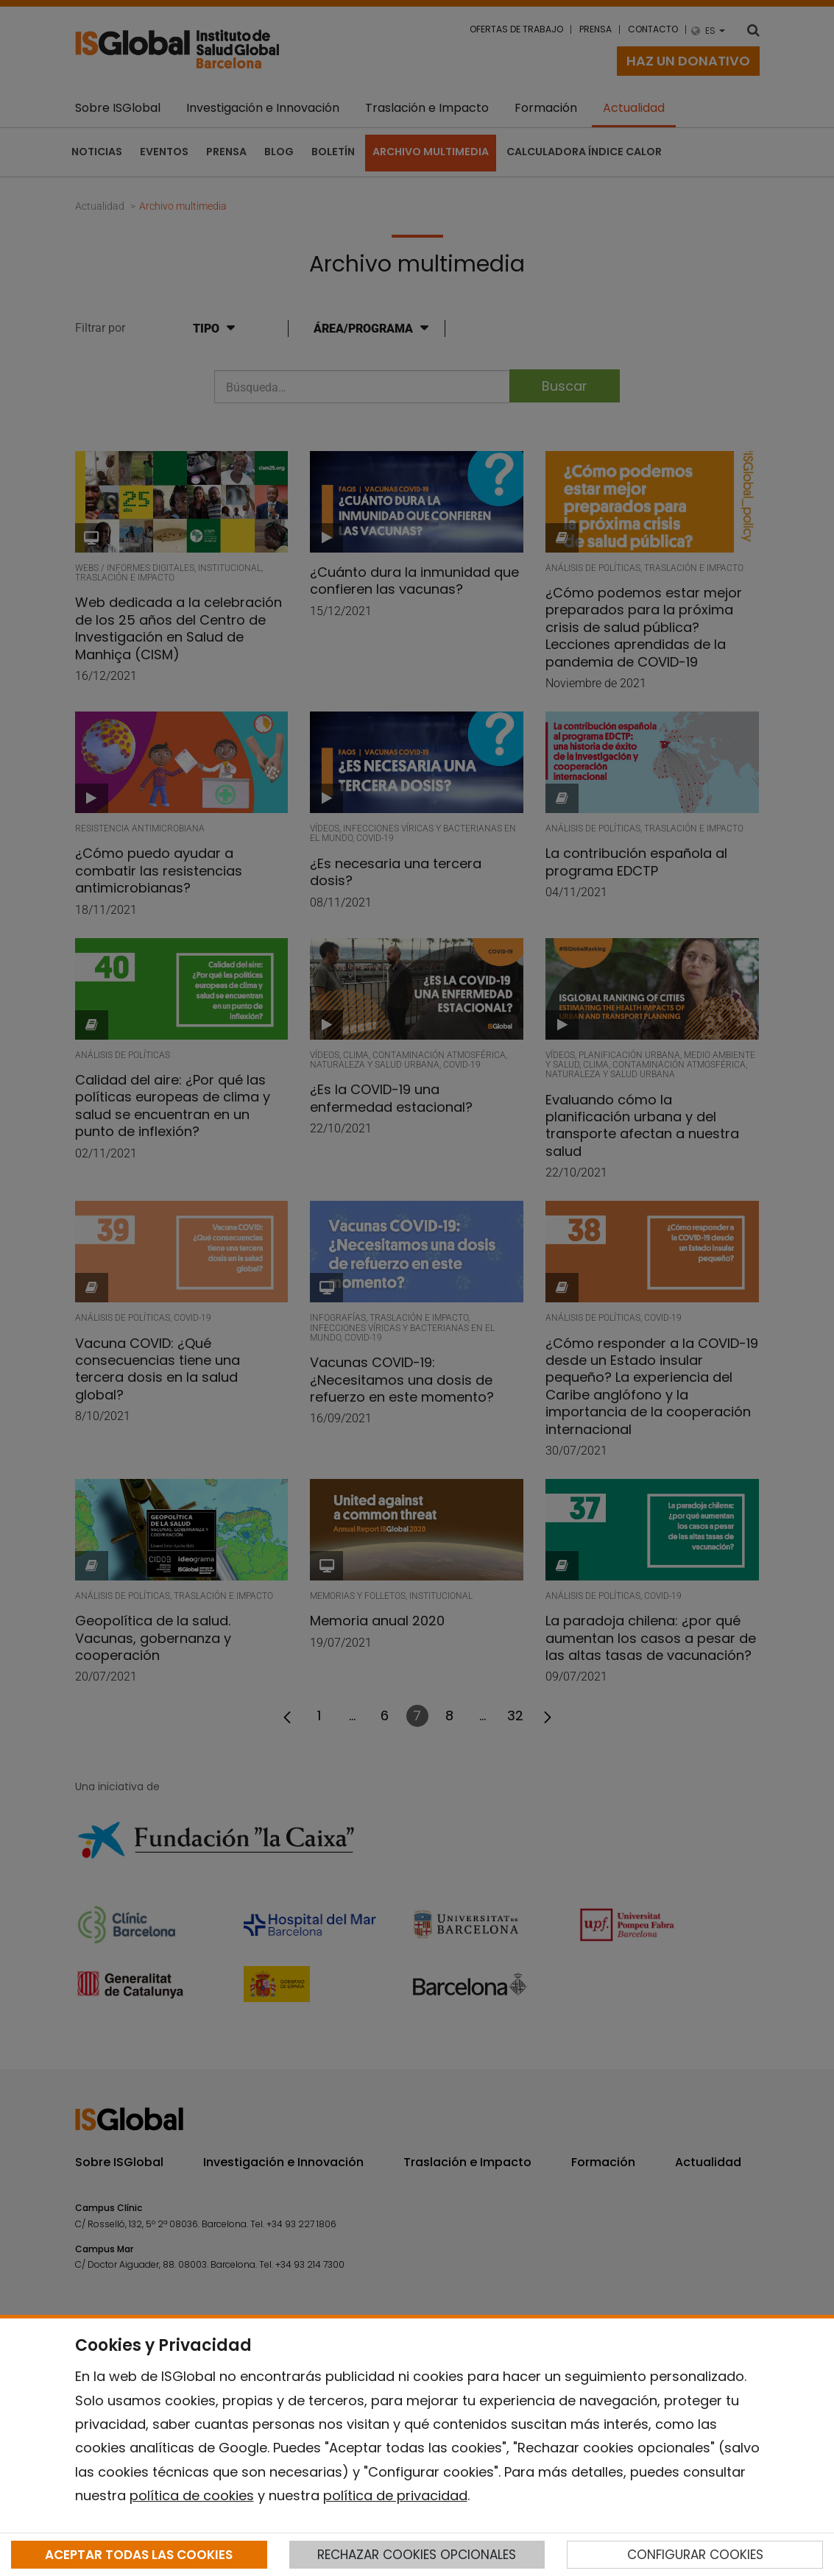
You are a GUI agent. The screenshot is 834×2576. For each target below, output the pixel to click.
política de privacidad (395, 2495)
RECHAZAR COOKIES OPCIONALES (416, 2554)
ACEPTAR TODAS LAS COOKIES (139, 2554)
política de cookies (192, 2495)
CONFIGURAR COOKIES (695, 2554)
